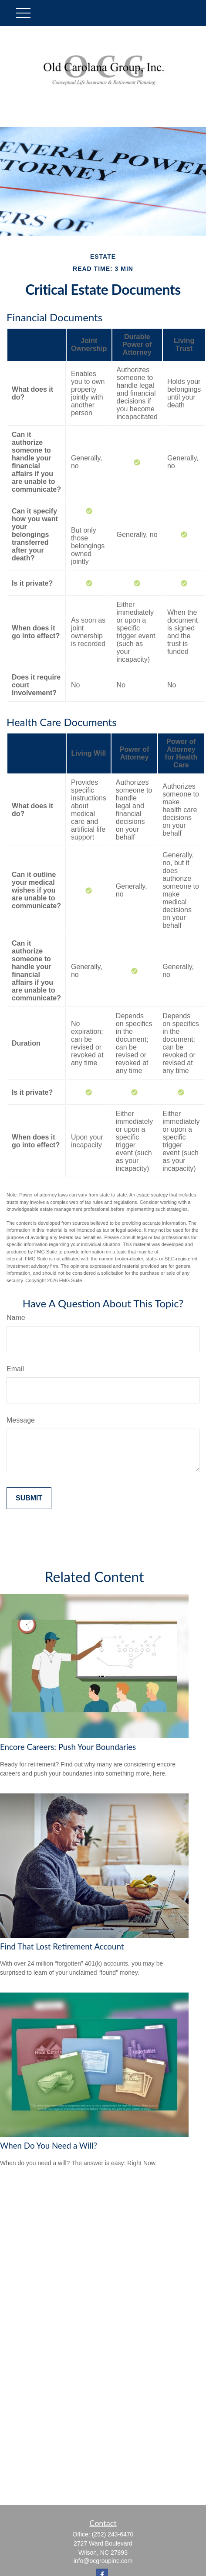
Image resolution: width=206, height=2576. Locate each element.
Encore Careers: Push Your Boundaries (68, 1747)
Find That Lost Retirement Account (62, 1946)
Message (21, 1420)
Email (15, 1369)
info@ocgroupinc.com (103, 2560)
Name (16, 1317)
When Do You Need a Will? (48, 2145)
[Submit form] (29, 1498)
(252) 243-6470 (113, 2534)
